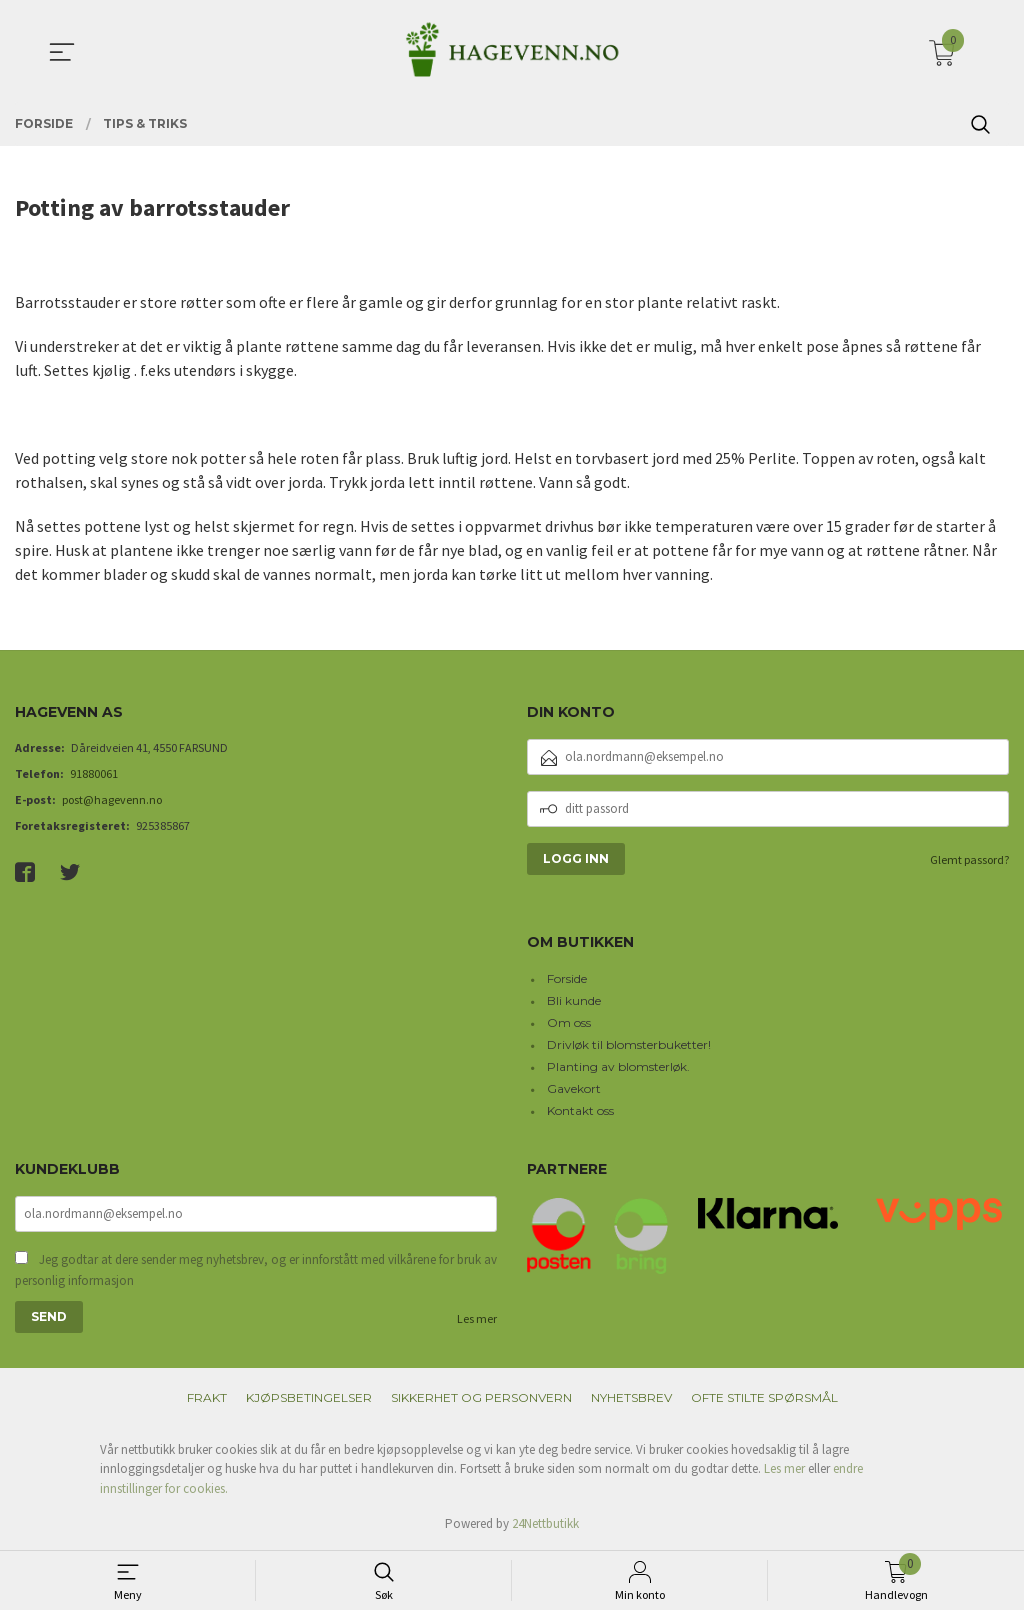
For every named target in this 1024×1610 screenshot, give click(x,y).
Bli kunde (574, 1000)
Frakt (207, 1397)
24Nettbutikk (545, 1523)
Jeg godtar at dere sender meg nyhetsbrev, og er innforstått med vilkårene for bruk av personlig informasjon (256, 1270)
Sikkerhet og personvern (481, 1397)
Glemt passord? (969, 859)
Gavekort (574, 1088)
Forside (567, 978)
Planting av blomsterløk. (618, 1066)
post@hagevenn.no (112, 799)
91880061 (94, 773)
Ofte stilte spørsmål (764, 1397)
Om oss (569, 1022)
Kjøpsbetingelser (309, 1397)
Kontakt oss (580, 1110)
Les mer (477, 1318)
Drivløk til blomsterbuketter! (629, 1044)
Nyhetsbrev (631, 1397)
